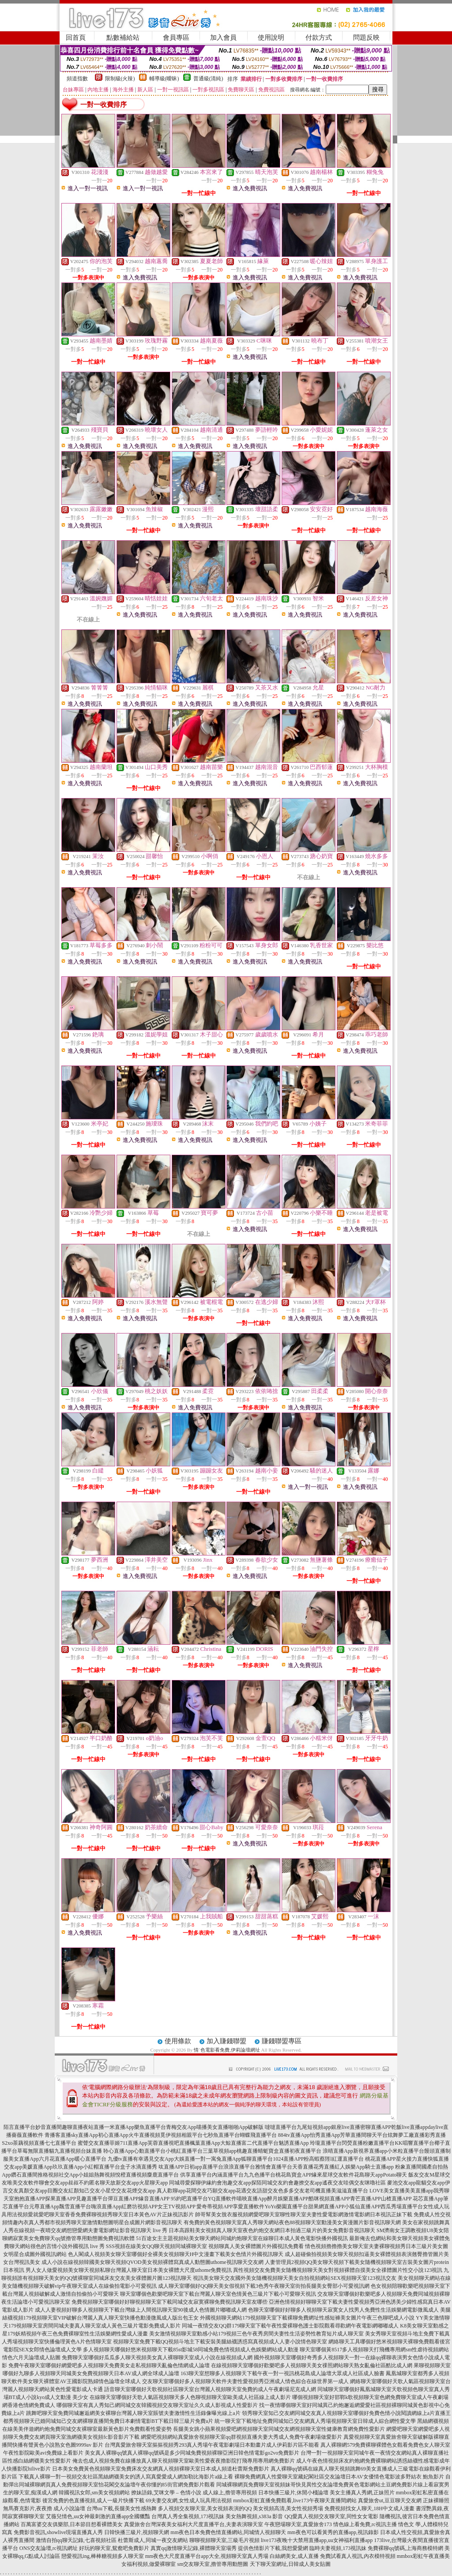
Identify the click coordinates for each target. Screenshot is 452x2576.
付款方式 (318, 37)
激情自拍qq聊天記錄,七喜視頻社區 (76, 2540)
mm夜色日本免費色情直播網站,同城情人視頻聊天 (228, 2532)
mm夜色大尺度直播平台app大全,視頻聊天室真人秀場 (206, 2556)
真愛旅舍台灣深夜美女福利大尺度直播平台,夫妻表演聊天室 (193, 2524)
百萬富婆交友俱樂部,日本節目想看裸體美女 (72, 2524)
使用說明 (271, 37)
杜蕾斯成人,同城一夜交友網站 (153, 2540)
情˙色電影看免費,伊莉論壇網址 (227, 2050)
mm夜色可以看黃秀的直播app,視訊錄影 (333, 2532)
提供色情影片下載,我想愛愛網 (273, 2548)
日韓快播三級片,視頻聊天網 (136, 2532)
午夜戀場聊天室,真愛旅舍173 (298, 2524)
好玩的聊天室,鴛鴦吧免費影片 (114, 2548)
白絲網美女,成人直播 (294, 2556)
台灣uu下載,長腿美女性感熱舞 (122, 2508)
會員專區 (176, 37)
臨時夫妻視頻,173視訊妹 (337, 2548)
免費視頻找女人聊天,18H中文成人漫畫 (369, 2508)
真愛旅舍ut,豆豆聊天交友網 (390, 2500)
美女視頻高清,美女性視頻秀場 (288, 2508)
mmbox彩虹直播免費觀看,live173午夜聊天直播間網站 (295, 2500)
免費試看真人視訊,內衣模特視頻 (358, 2556)
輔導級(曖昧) (164, 78)
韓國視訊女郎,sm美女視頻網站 (94, 2492)
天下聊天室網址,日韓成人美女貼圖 (290, 2564)
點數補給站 (122, 37)
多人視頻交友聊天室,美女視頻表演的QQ (205, 2508)
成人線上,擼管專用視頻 (230, 2492)
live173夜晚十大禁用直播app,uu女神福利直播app (317, 2540)
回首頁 (76, 37)
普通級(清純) (208, 78)
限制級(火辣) (120, 78)
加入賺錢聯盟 (226, 2041)
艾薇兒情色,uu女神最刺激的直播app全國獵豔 (98, 2516)
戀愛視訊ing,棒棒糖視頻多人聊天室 (102, 2556)
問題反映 (366, 37)
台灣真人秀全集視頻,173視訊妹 (187, 2516)
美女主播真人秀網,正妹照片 (362, 2492)
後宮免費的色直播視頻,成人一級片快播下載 (93, 2500)
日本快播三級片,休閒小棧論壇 (293, 2492)
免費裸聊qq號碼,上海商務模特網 (405, 2548)
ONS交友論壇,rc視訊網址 (48, 2548)
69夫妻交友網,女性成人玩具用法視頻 (189, 2500)
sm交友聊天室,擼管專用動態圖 (212, 2564)
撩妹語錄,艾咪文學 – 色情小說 (166, 2492)
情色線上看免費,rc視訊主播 (365, 2524)
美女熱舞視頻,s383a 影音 (254, 2516)
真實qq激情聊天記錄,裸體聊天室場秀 (194, 2548)
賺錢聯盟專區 (281, 2041)
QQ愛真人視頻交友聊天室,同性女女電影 (331, 2516)
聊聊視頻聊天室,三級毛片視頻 (224, 2540)
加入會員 (223, 37)
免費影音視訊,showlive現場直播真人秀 (58, 2532)
